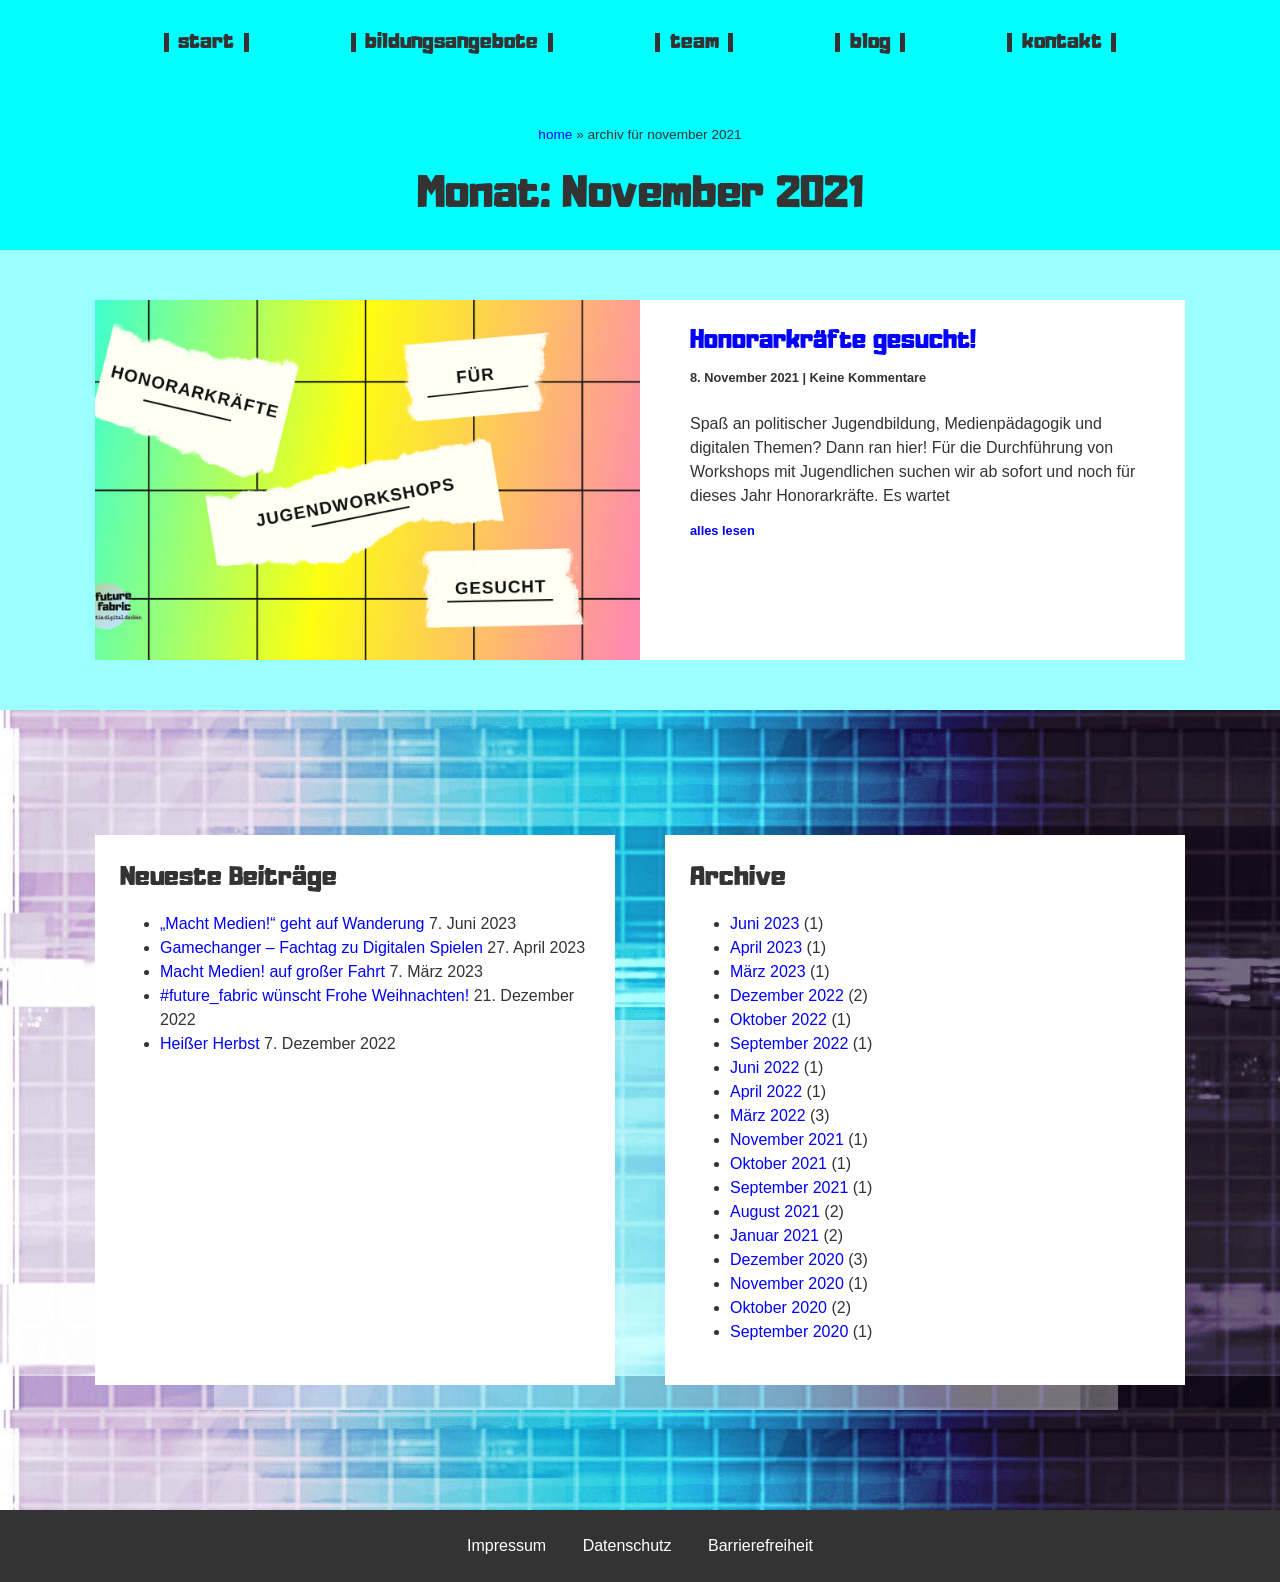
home (555, 134)
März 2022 (768, 1115)
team (694, 42)
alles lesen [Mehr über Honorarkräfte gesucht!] (722, 530)
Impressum (506, 1545)
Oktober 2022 (778, 1019)
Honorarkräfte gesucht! (833, 342)
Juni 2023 (764, 923)
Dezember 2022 (787, 995)
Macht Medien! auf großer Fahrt (272, 971)
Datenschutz (627, 1545)
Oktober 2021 (778, 1163)
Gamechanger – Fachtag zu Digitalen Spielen (321, 947)
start (206, 42)
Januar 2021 (774, 1235)
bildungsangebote (451, 42)
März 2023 (768, 971)
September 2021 (789, 1187)
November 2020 (787, 1283)
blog (870, 42)
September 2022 (789, 1043)
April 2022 (766, 1091)
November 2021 (787, 1139)
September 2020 (789, 1331)
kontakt (1062, 42)
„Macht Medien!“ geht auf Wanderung (292, 923)
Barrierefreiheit (760, 1545)
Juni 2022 (764, 1067)
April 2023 (766, 947)
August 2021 (775, 1211)
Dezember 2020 (787, 1259)
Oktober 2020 (778, 1307)
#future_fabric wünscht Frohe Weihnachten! (314, 995)
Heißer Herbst (210, 1043)
